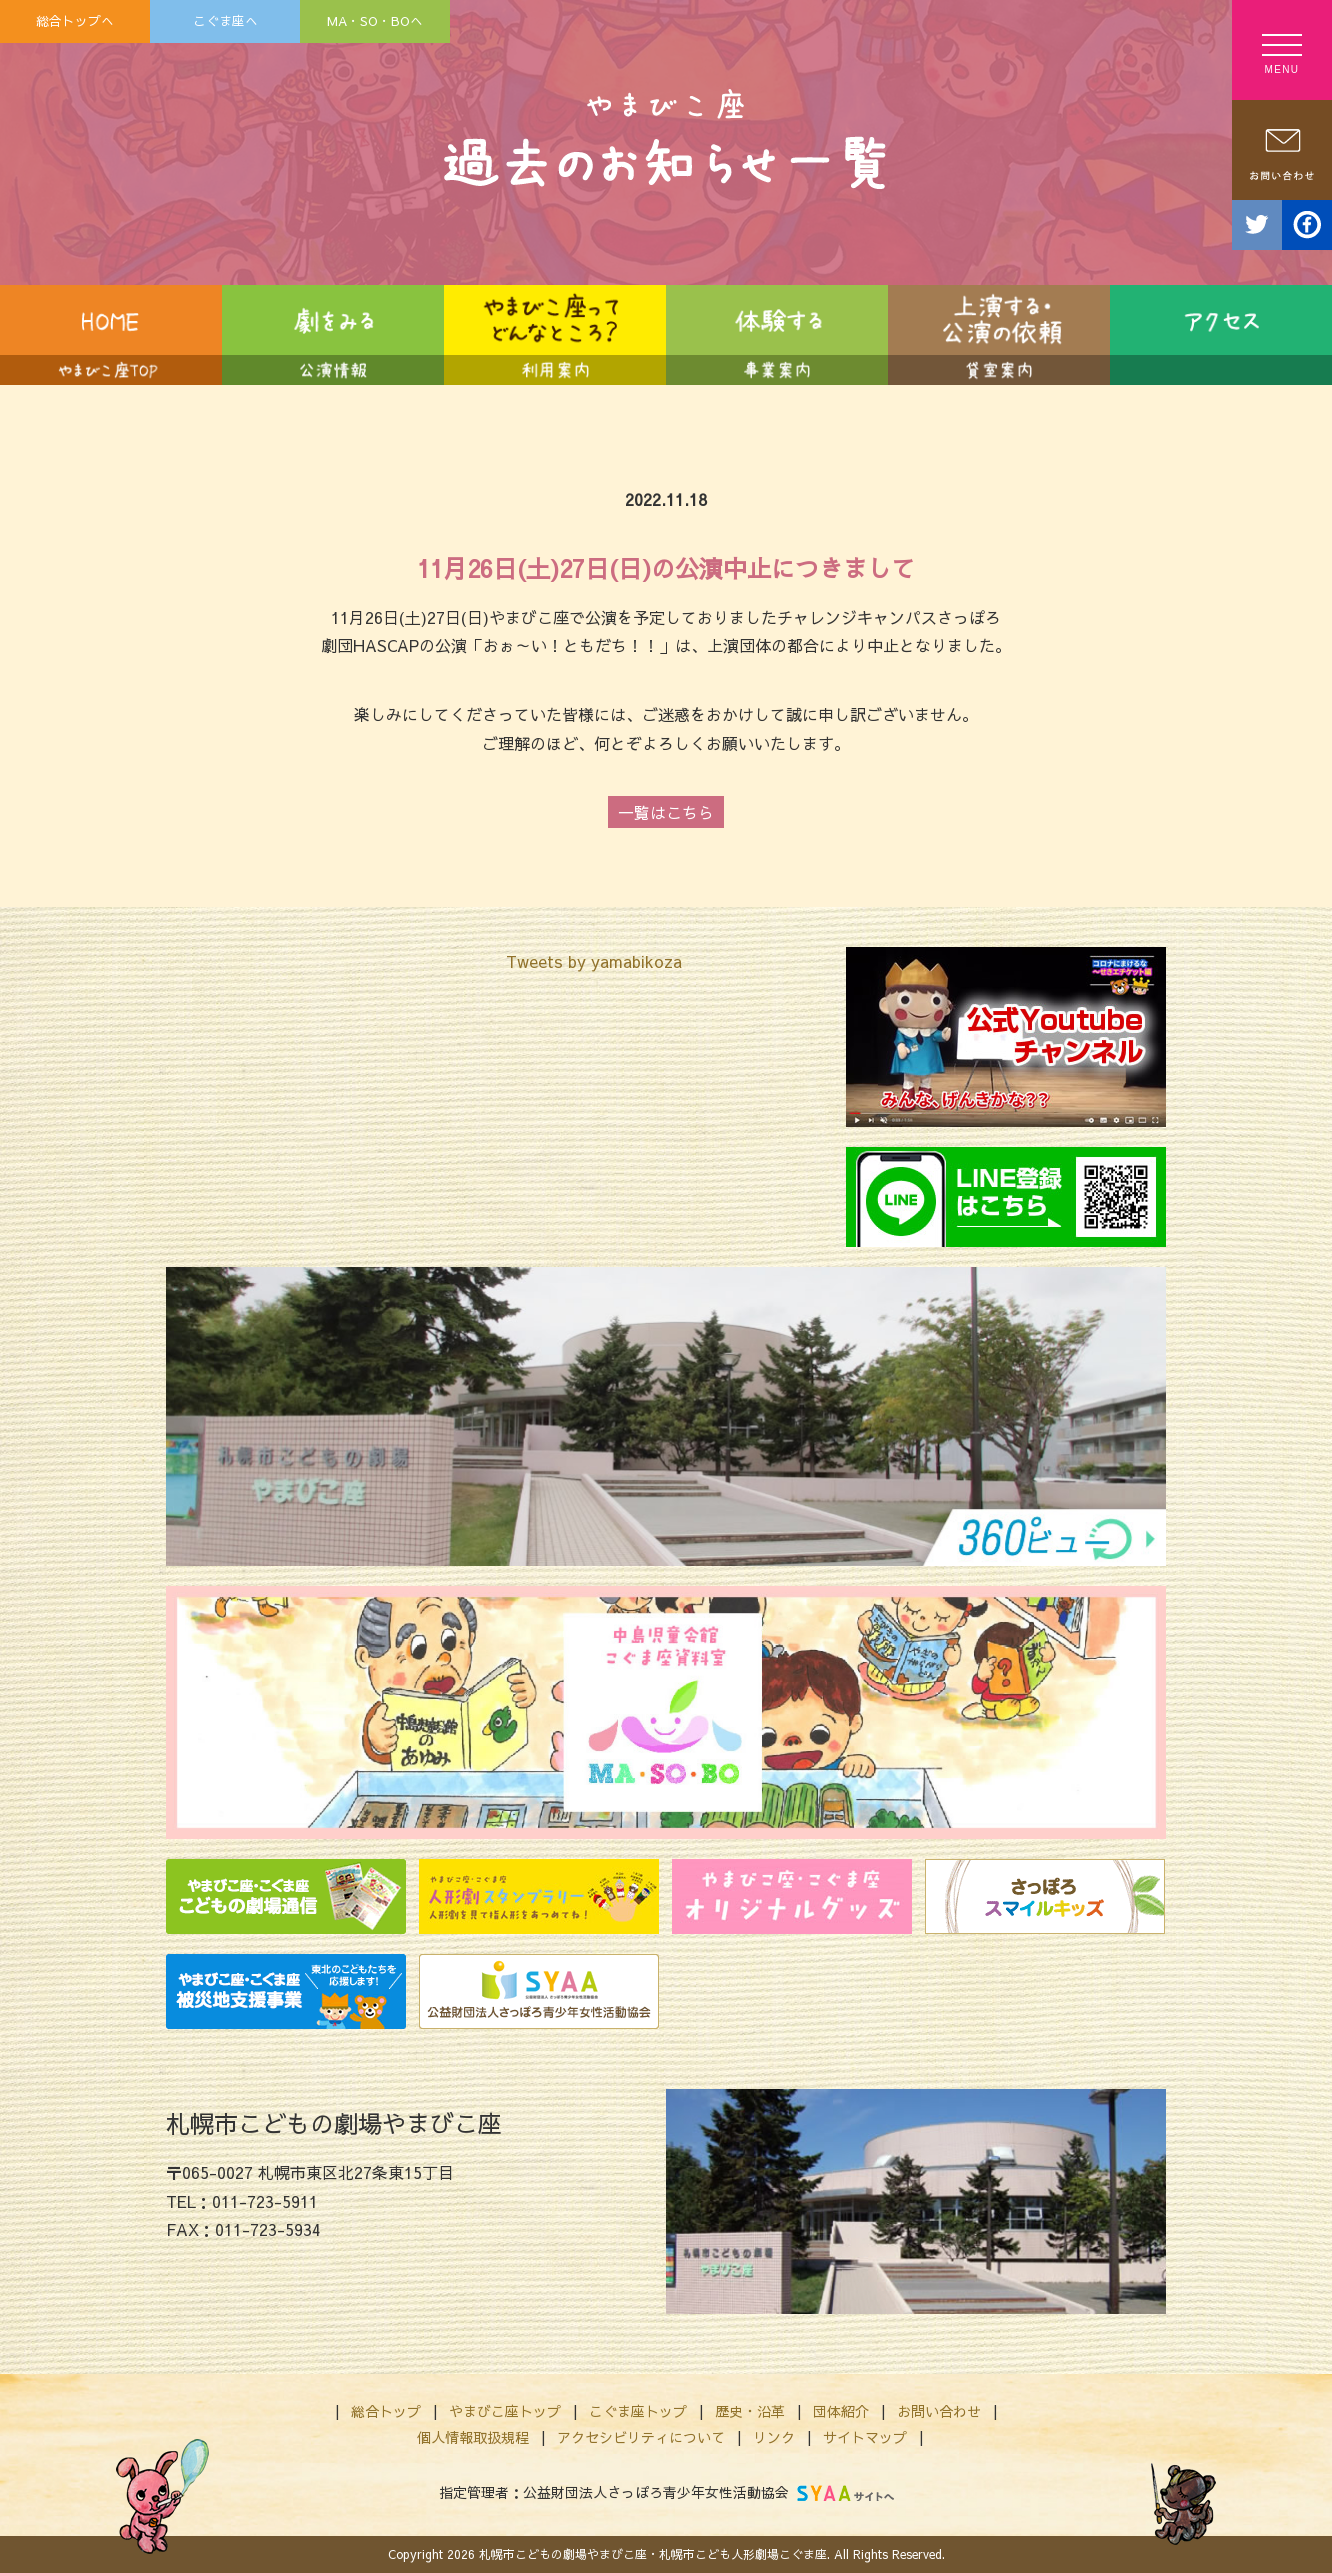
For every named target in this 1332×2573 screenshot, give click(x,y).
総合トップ (386, 2411)
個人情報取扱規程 (473, 2437)
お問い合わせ (939, 2411)
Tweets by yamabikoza (594, 961)
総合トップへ (75, 20)
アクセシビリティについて (641, 2437)
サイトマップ (865, 2437)
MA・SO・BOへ (375, 20)
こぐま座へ (225, 20)
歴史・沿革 (750, 2411)
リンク (774, 2437)
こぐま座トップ (638, 2411)
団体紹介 (841, 2411)
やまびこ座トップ (505, 2411)
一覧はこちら (666, 812)
